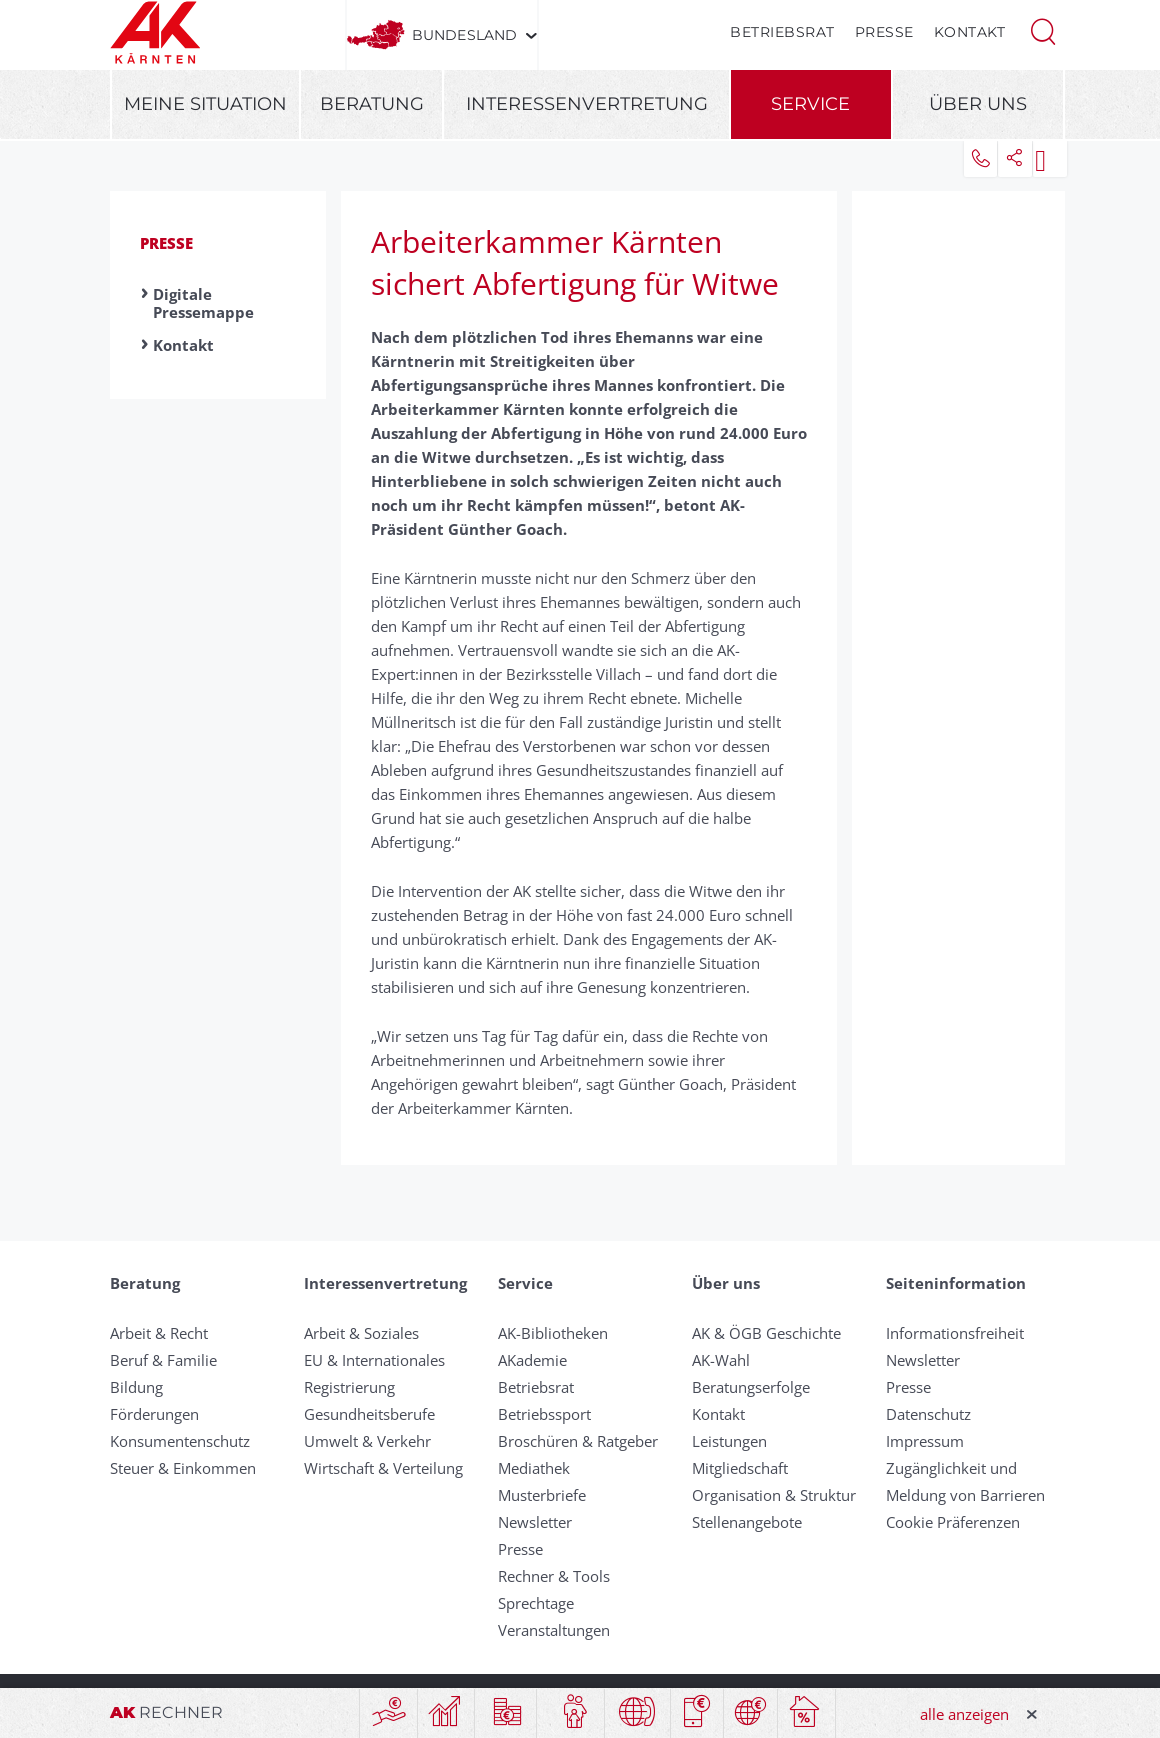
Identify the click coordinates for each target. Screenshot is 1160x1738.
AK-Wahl (721, 1360)
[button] (1043, 30)
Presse (884, 32)
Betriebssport (544, 1414)
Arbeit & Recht (159, 1333)
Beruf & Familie (163, 1360)
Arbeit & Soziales (361, 1333)
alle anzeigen (964, 1714)
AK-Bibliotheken (553, 1333)
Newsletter (535, 1522)
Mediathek (534, 1468)
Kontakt (970, 32)
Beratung (372, 104)
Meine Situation (205, 104)
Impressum (925, 1441)
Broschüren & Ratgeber (578, 1441)
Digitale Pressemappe (203, 303)
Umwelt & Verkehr (367, 1441)
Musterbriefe (542, 1495)
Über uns (978, 104)
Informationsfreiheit (955, 1333)
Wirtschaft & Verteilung (383, 1468)
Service (810, 104)
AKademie (532, 1360)
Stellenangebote (747, 1522)
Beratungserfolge (751, 1387)
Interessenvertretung (587, 104)
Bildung (136, 1387)
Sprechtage (536, 1603)
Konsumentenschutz (180, 1441)
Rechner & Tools (554, 1576)
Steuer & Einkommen (183, 1468)
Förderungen (154, 1414)
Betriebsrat (782, 32)
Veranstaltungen (554, 1630)
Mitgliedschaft (740, 1468)
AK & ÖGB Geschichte (766, 1333)
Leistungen (729, 1441)
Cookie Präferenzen (953, 1522)
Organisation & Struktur (774, 1495)
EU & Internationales (374, 1360)
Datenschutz (928, 1414)
